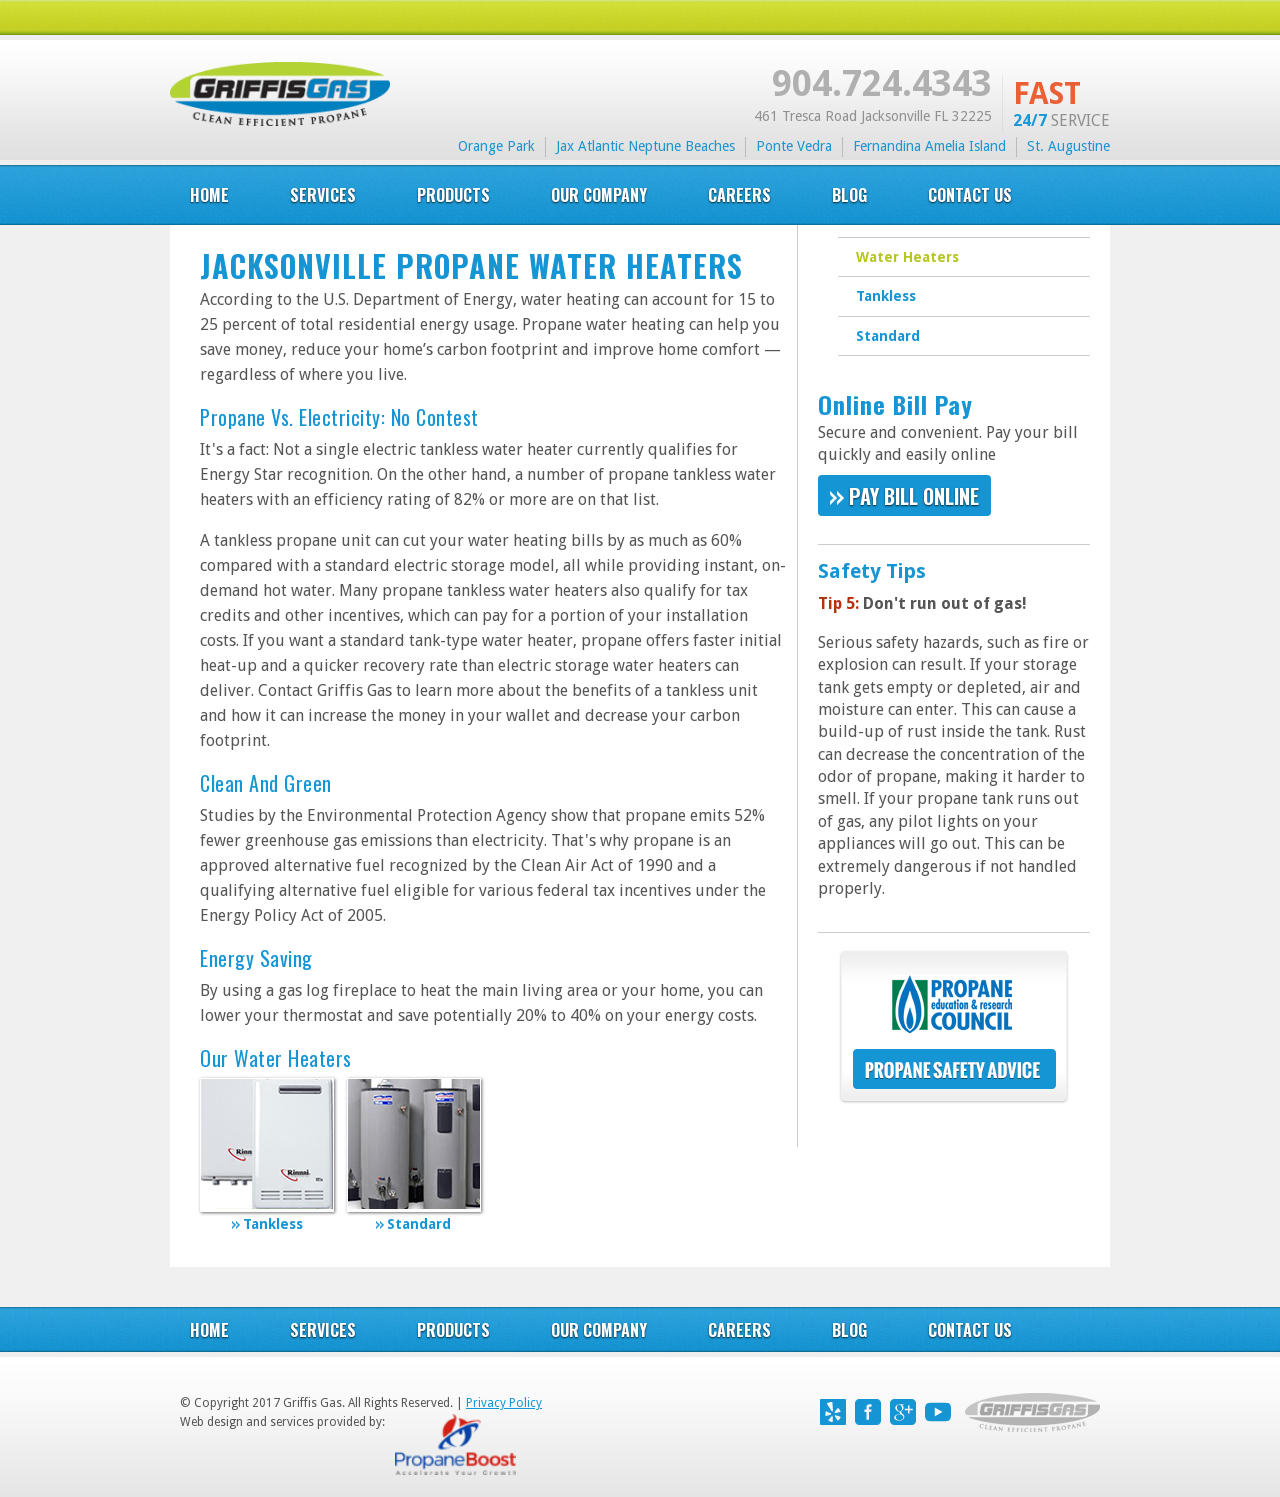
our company (599, 195)
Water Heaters (907, 257)
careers (739, 195)
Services (323, 1330)
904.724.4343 (882, 83)
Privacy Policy (504, 1403)
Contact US (970, 195)
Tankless (886, 296)
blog (849, 195)
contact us (970, 1330)
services (323, 195)
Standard (888, 336)
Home (209, 195)
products (453, 195)
